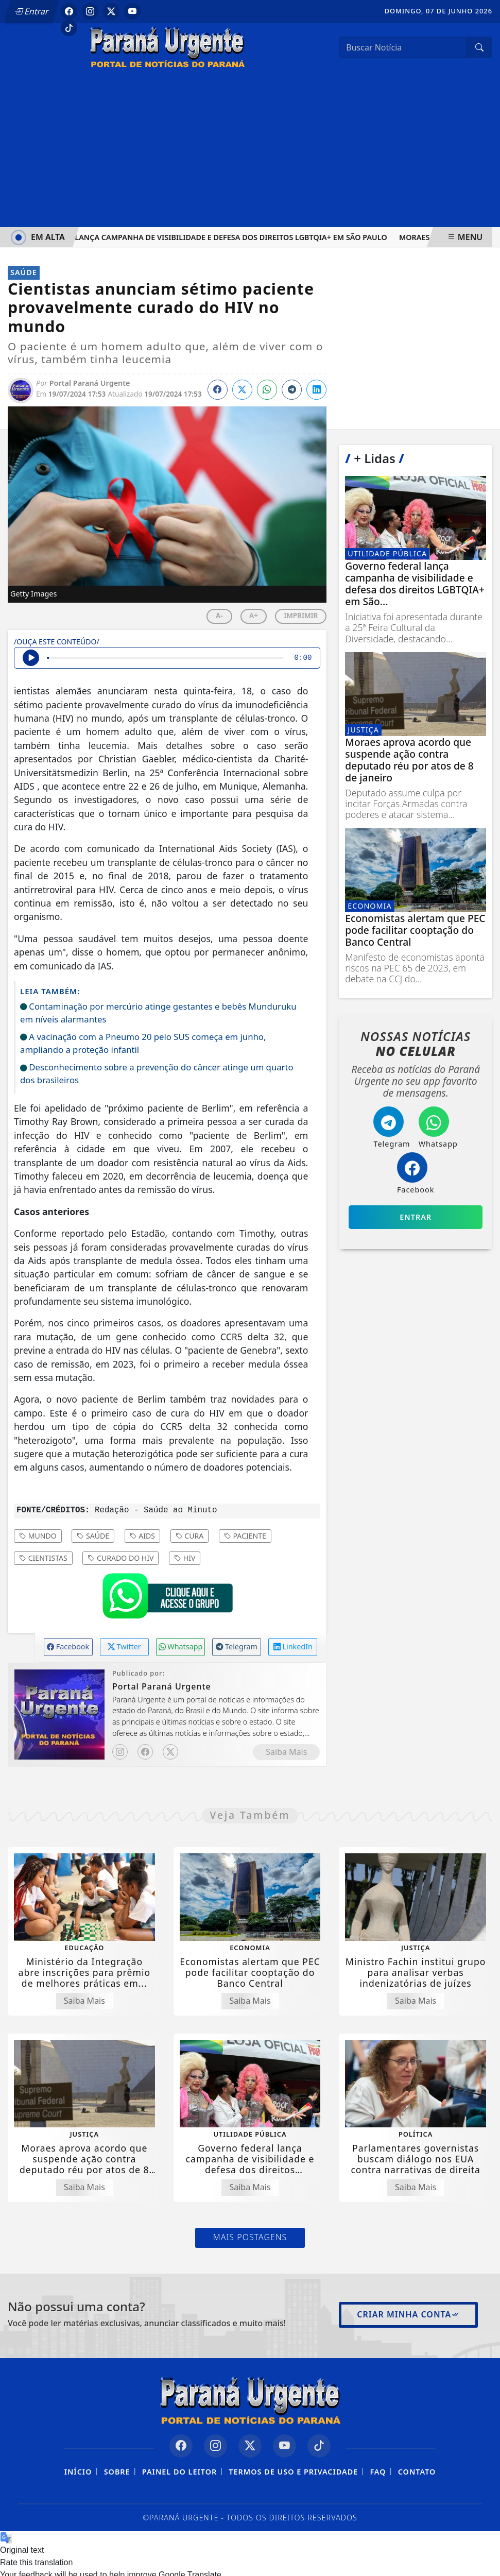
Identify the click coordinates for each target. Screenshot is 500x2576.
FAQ (378, 2472)
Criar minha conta (408, 2314)
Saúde (93, 1536)
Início (78, 2472)
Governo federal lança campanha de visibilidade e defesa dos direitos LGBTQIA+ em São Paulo (199, 237)
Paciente (245, 1536)
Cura (190, 1536)
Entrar (32, 11)
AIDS (142, 1536)
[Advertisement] (250, 150)
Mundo (38, 1536)
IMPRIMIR (301, 615)
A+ (253, 615)
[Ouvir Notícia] (31, 658)
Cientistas (43, 1558)
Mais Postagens (250, 2237)
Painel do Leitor (179, 2472)
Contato (417, 2472)
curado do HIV (120, 1558)
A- (219, 615)
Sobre (117, 2472)
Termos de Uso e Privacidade (293, 2472)
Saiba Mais (286, 1752)
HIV (184, 1558)
